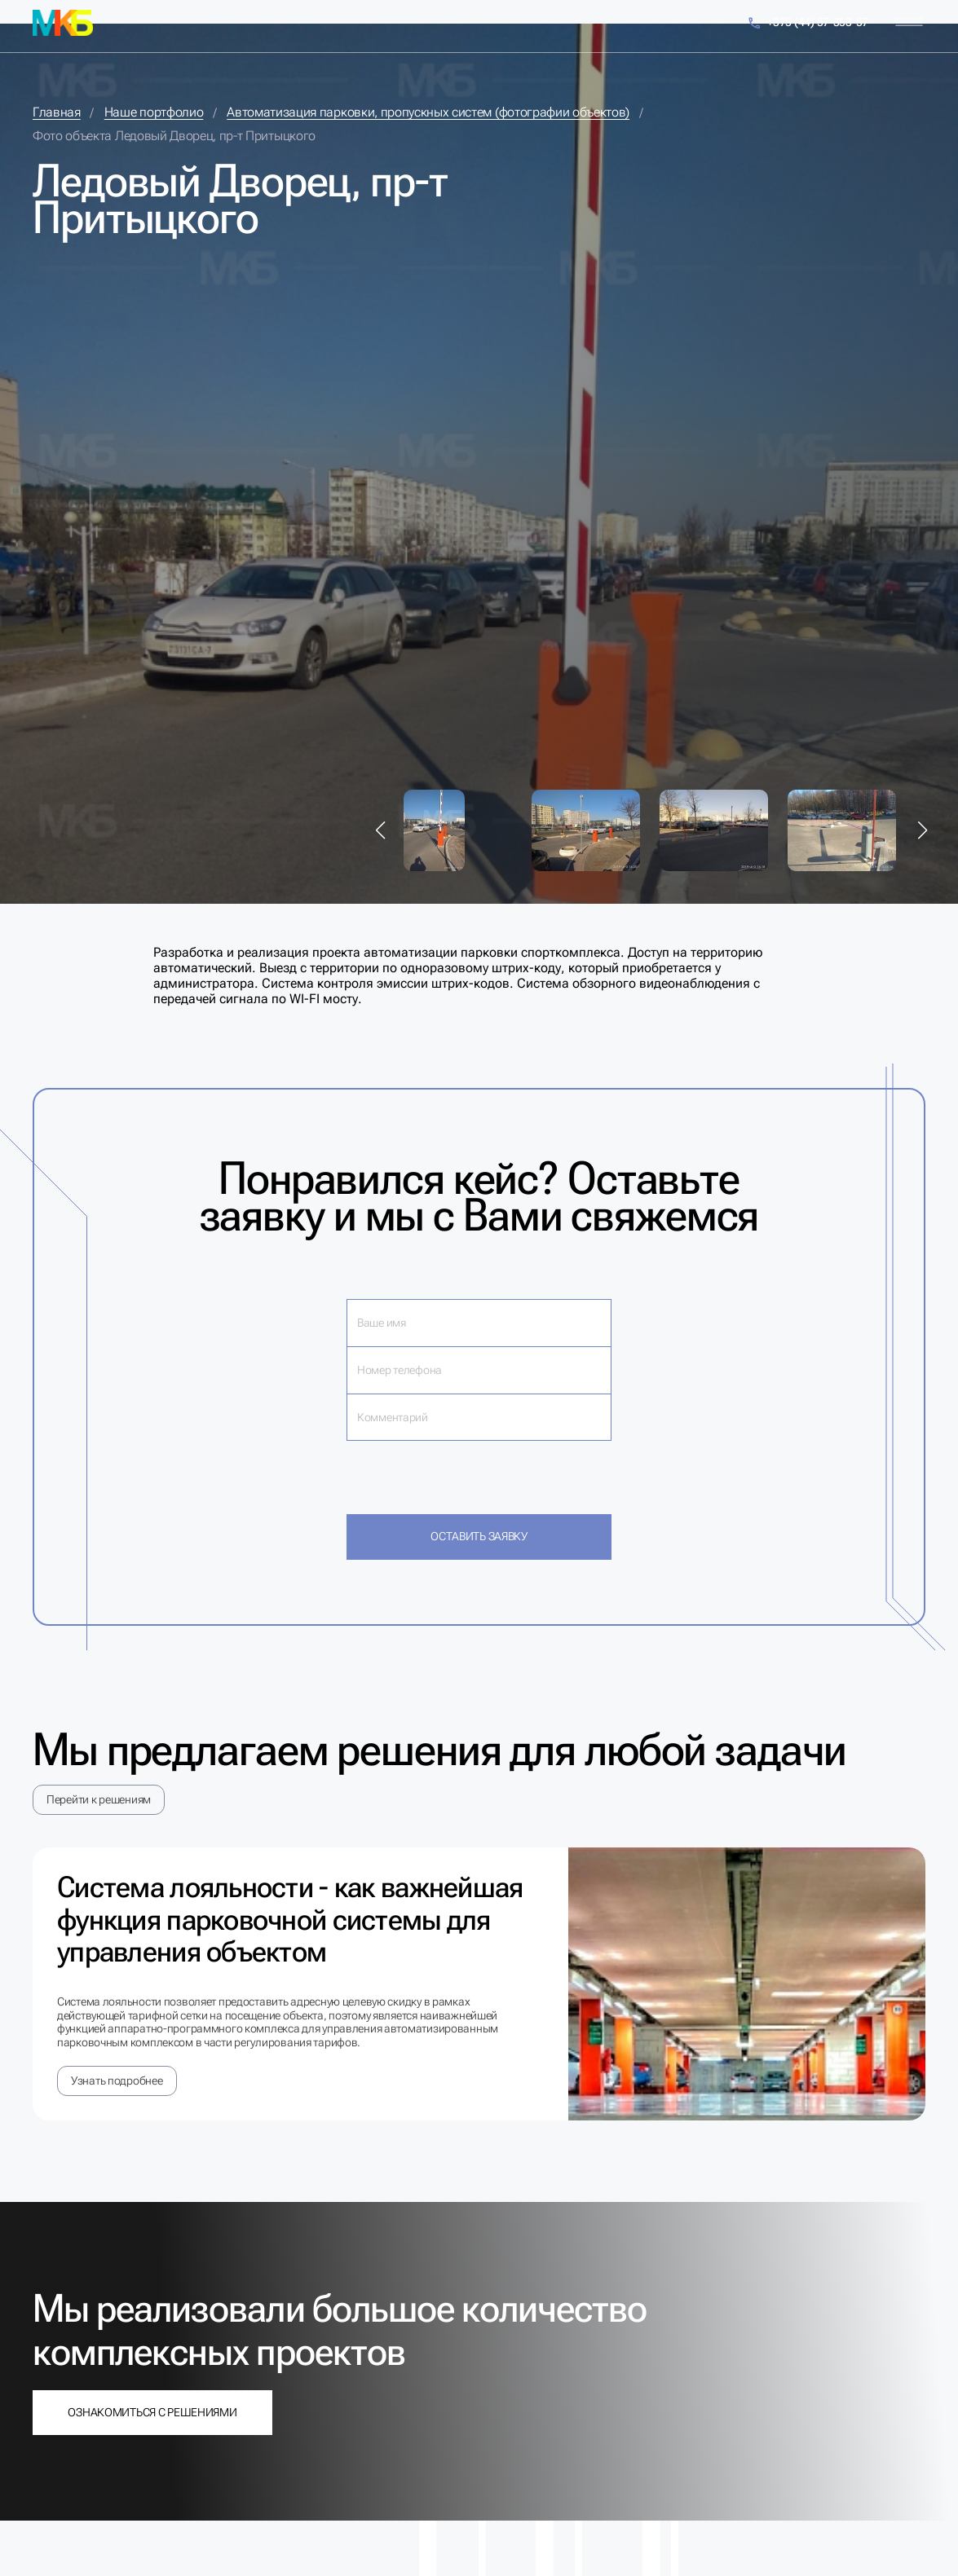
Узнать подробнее (117, 2080)
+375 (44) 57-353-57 (807, 23)
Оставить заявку (479, 1536)
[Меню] (909, 22)
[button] (380, 830)
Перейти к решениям (98, 1799)
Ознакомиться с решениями (152, 2412)
